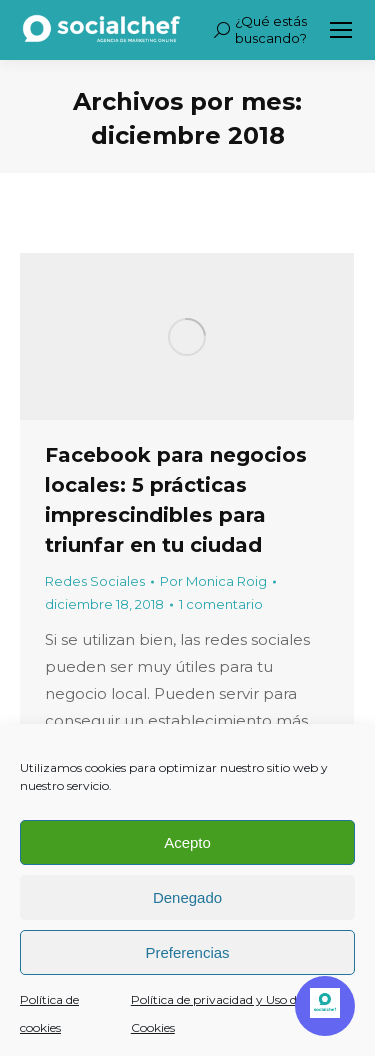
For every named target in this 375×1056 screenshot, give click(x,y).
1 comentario (221, 604)
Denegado (187, 897)
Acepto (187, 842)
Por (213, 581)
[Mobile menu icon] (341, 30)
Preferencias (187, 952)
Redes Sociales (95, 581)
